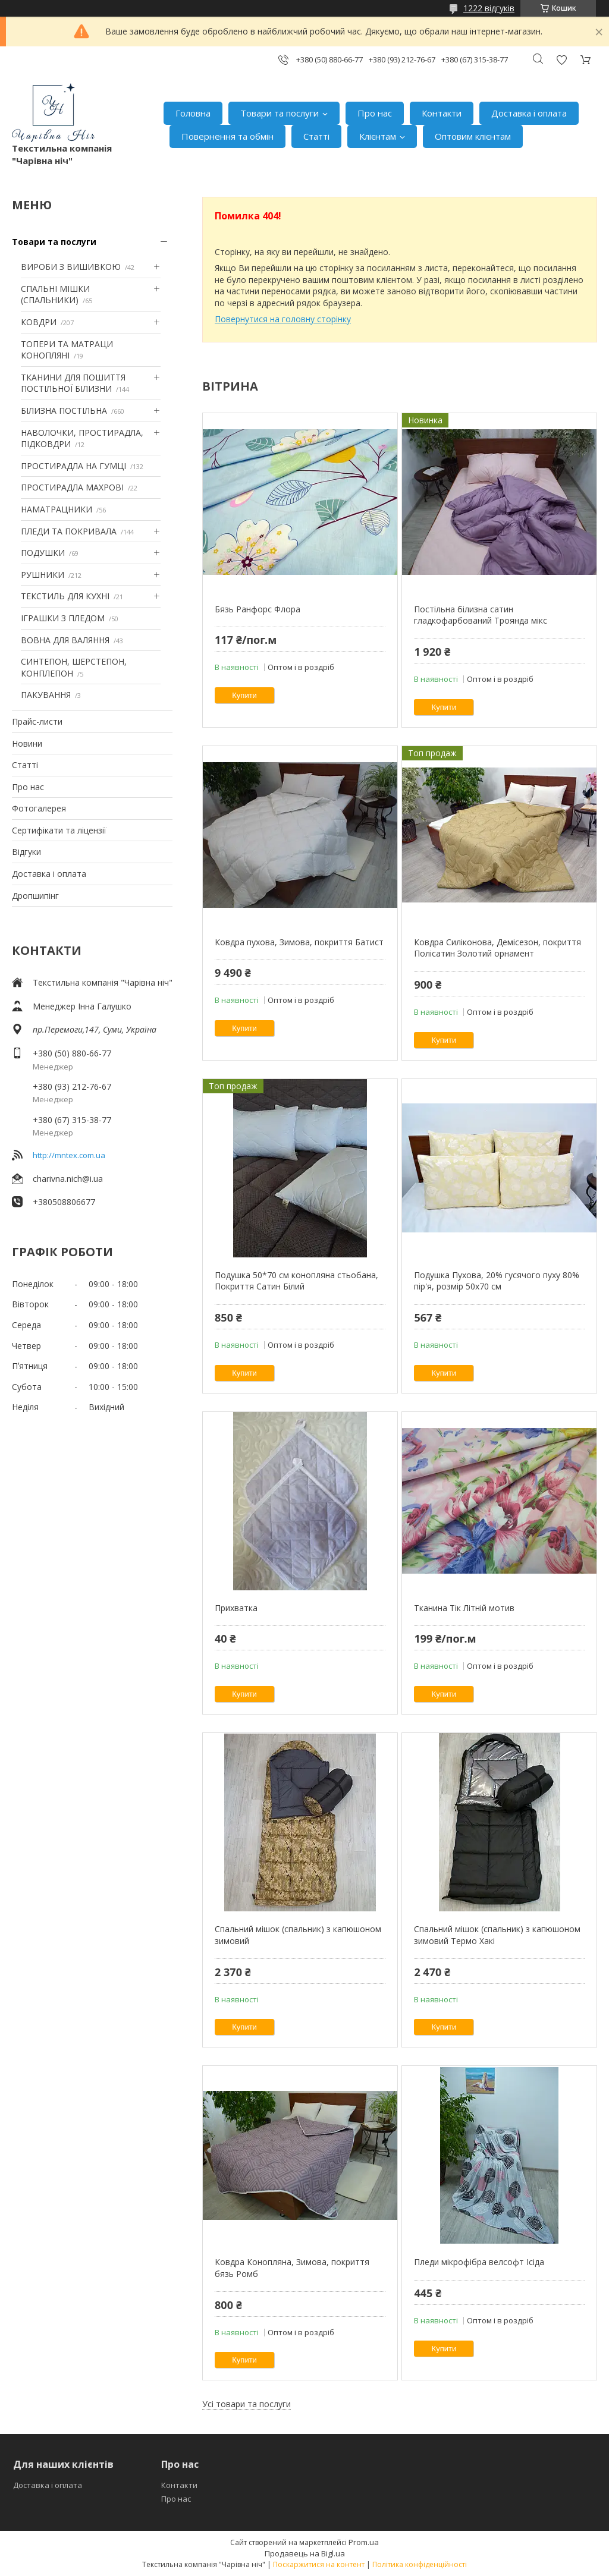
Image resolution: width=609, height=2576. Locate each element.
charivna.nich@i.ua (68, 1178)
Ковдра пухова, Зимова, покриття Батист (299, 942)
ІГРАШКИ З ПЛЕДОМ (63, 618)
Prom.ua (364, 2542)
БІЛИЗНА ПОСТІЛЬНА (64, 410)
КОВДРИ (38, 322)
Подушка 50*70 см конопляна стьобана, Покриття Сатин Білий (296, 1280)
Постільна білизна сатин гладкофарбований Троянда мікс (480, 615)
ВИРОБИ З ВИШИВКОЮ (71, 266)
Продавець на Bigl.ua (305, 2553)
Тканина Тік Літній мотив (464, 1607)
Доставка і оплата (529, 113)
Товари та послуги (279, 113)
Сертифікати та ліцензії (59, 830)
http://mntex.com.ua (69, 1155)
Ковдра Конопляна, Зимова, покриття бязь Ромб (292, 2267)
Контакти (442, 113)
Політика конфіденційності (419, 2564)
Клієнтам (377, 136)
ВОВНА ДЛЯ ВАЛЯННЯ (65, 640)
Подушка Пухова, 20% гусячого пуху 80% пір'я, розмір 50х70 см (496, 1280)
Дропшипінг (35, 895)
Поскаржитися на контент (319, 2564)
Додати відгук (561, 60)
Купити (244, 695)
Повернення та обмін (227, 136)
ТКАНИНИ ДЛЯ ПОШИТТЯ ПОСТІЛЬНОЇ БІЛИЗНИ (73, 383)
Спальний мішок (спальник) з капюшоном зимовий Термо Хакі (497, 1934)
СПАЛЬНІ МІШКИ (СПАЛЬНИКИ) (55, 294)
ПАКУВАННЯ (46, 694)
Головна (193, 113)
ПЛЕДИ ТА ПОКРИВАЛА (69, 531)
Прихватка (236, 1607)
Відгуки (26, 851)
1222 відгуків (488, 8)
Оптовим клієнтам (473, 136)
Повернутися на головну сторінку (283, 319)
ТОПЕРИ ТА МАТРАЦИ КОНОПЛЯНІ (67, 349)
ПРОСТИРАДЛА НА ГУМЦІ (73, 465)
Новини (27, 743)
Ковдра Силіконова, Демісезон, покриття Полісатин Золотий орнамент (497, 948)
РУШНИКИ (42, 574)
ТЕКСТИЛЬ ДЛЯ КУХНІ (65, 596)
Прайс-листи (37, 721)
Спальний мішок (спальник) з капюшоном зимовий (298, 1934)
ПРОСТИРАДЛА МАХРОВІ (72, 487)
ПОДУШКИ (43, 552)
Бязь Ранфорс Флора (257, 609)
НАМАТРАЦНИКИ (56, 509)
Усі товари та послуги (246, 2404)
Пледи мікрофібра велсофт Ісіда (479, 2261)
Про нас (374, 113)
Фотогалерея (39, 808)
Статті (316, 136)
